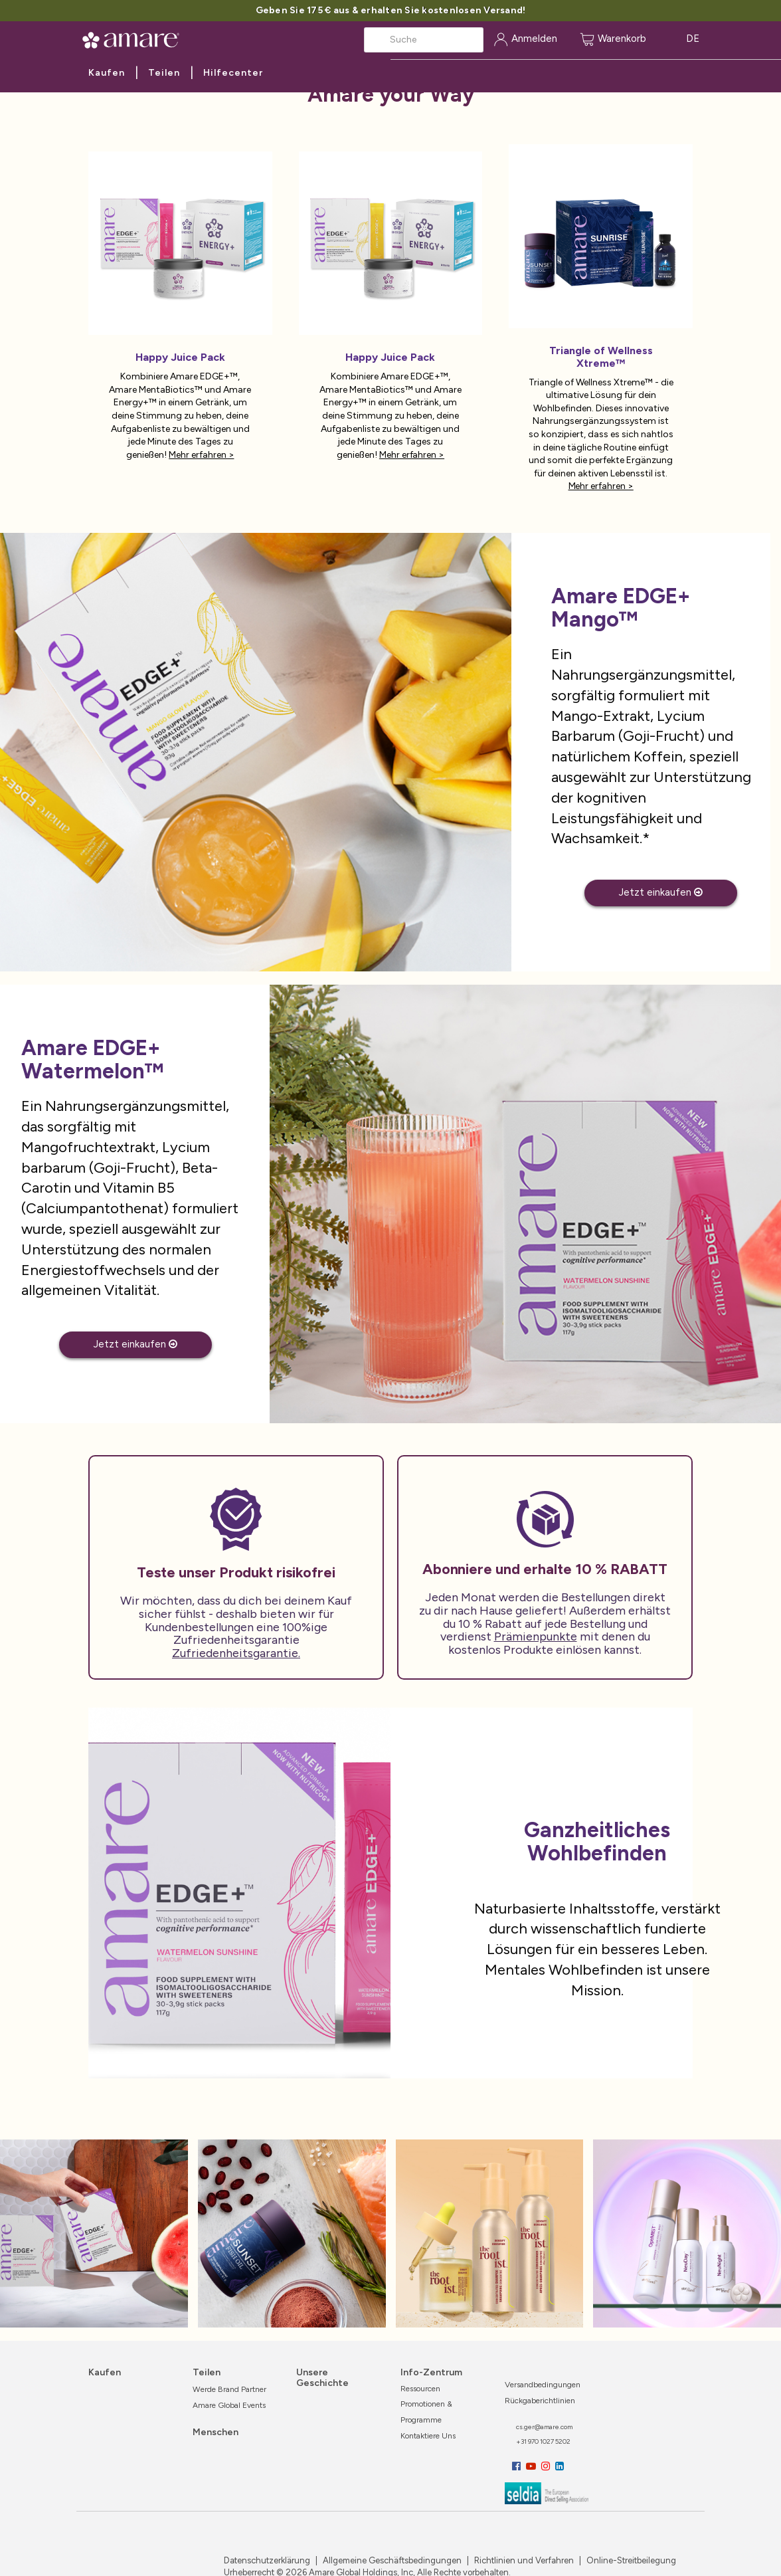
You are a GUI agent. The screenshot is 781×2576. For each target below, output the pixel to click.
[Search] (423, 40)
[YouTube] (532, 2466)
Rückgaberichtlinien (540, 2400)
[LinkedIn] (559, 2466)
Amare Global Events (229, 2405)
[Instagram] (547, 2466)
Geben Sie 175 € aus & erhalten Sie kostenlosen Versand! (391, 10)
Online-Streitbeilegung (630, 2560)
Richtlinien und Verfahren (523, 2560)
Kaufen (106, 72)
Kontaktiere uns (428, 2435)
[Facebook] (517, 2466)
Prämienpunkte (535, 1636)
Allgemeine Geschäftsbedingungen (391, 2560)
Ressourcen (420, 2388)
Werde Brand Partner (229, 2389)
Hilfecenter (233, 72)
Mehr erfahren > (201, 454)
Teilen (164, 72)
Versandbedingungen (542, 2384)
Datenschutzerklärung (267, 2560)
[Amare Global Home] (135, 37)
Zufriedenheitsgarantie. (236, 1653)
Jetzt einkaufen (661, 892)
